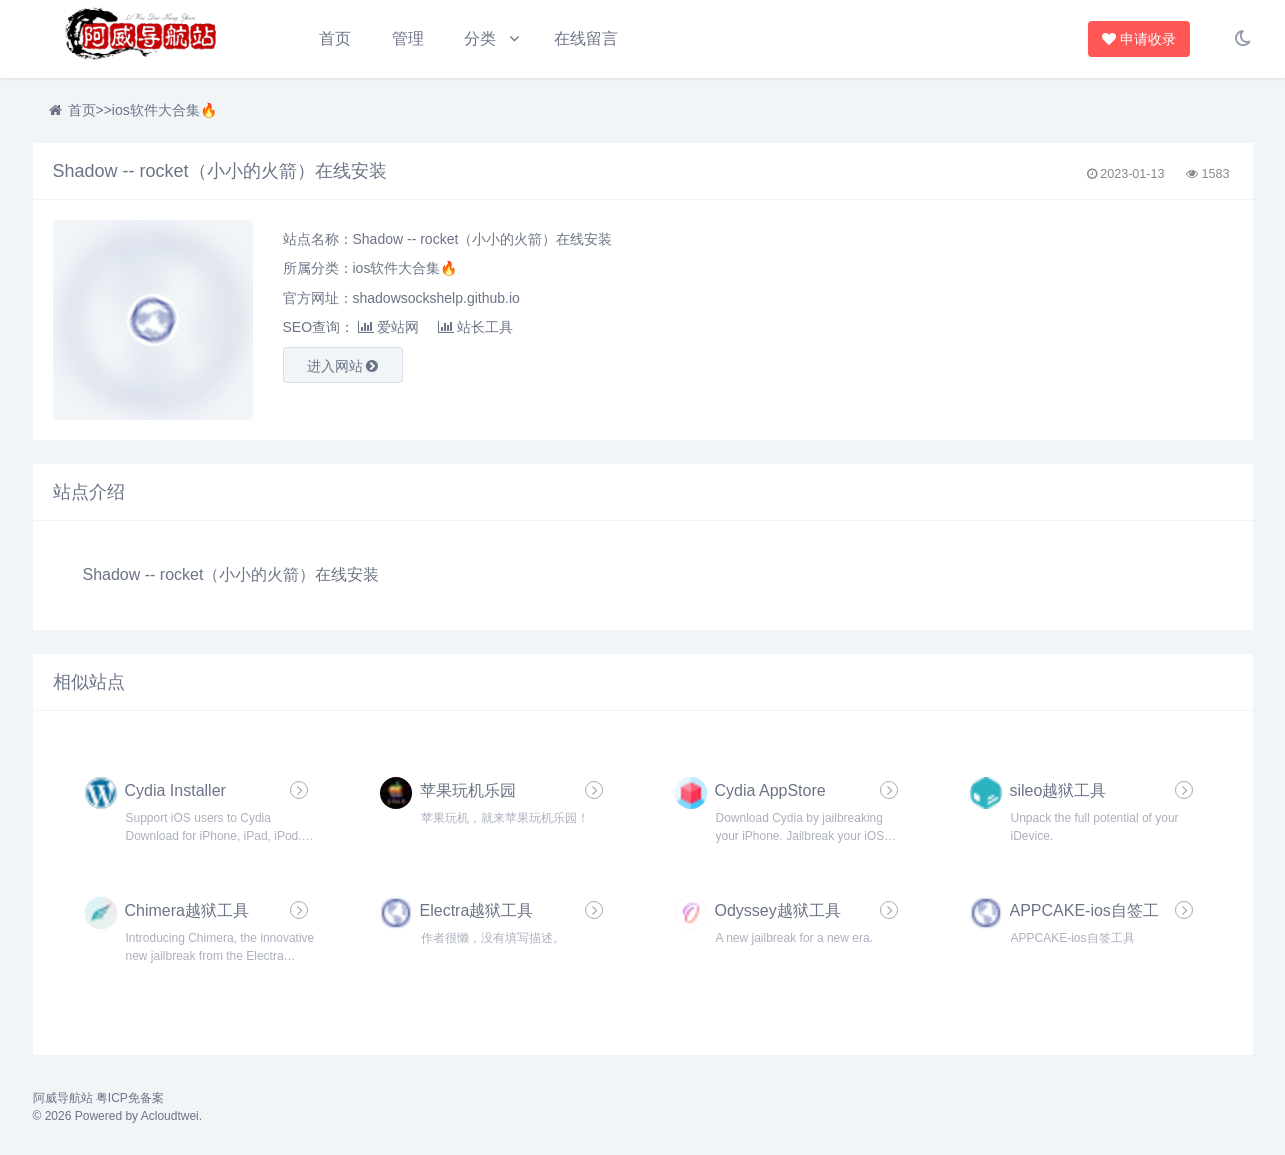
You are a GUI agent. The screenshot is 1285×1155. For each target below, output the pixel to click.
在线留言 (586, 38)
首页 (335, 38)
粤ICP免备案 (130, 1098)
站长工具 (475, 327)
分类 (480, 38)
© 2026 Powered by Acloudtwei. (118, 1116)
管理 (408, 38)
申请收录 (1140, 39)
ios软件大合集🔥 (164, 110)
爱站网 (388, 327)
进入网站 (343, 366)
